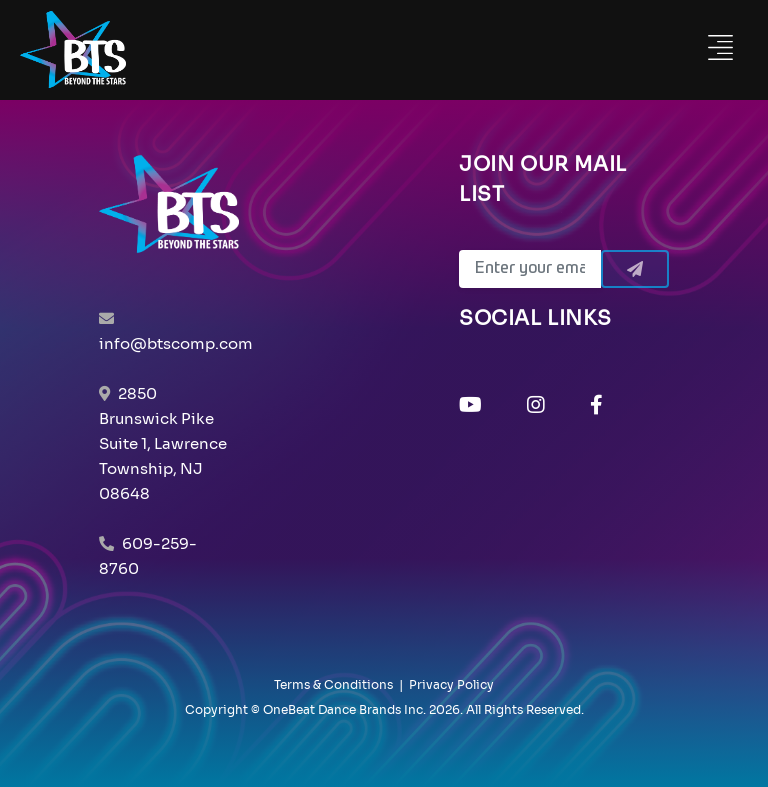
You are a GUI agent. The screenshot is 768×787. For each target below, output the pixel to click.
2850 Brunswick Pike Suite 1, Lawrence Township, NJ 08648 (163, 443)
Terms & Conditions (333, 684)
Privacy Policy (451, 684)
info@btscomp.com (176, 343)
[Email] (530, 269)
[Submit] (635, 269)
